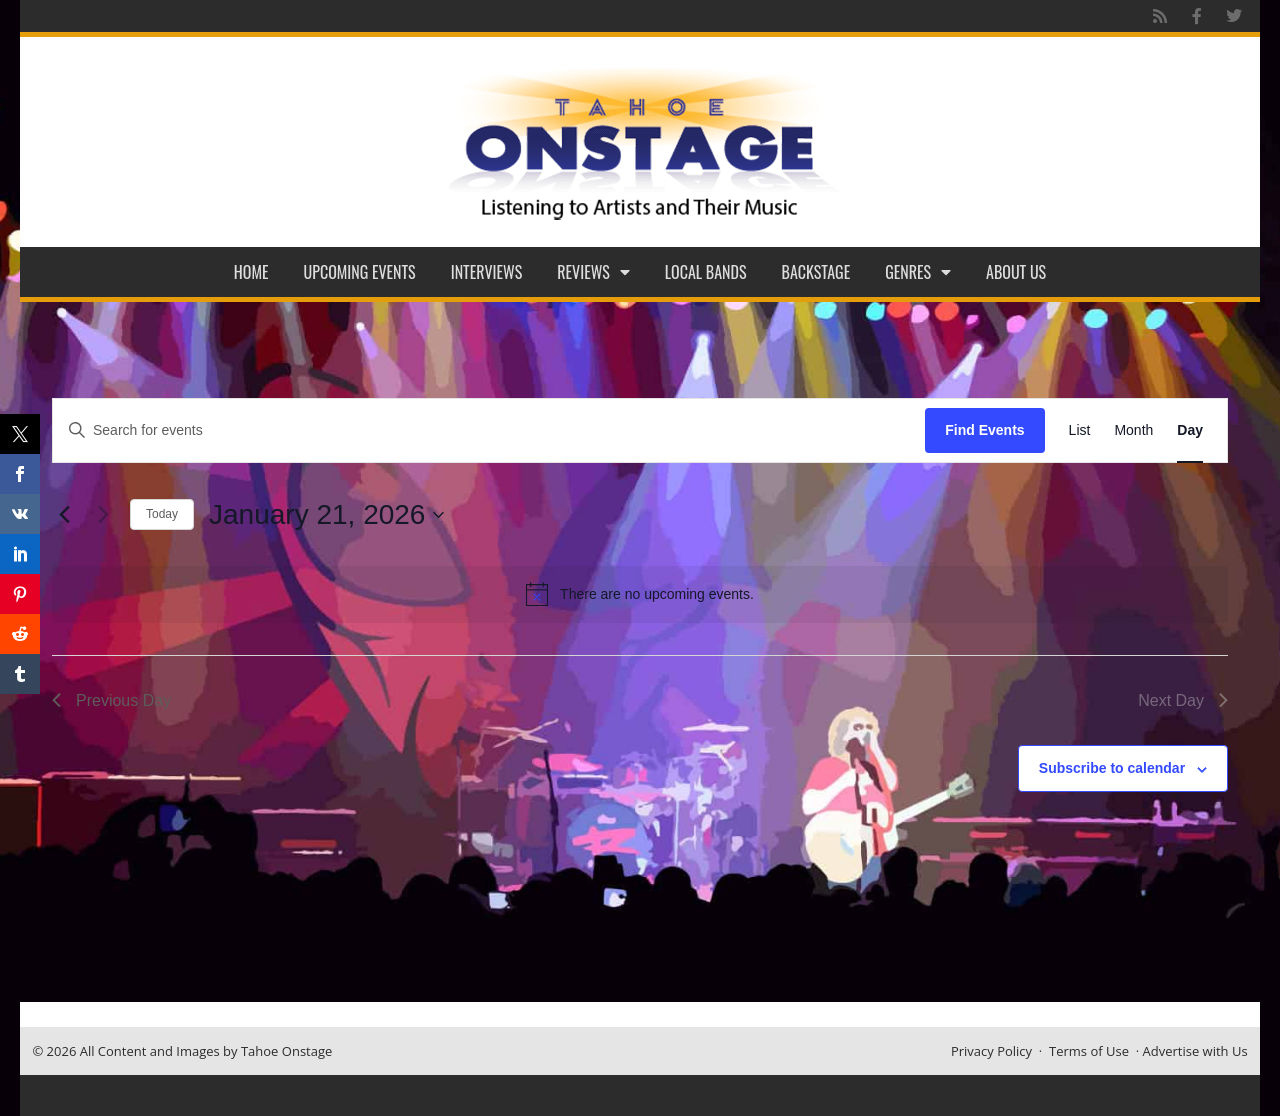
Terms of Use (1089, 1051)
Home (251, 272)
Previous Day (111, 700)
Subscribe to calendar (1112, 768)
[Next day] (103, 515)
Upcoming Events (360, 272)
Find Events (984, 430)
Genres (918, 272)
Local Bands (706, 272)
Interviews (487, 272)
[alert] (640, 594)
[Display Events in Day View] (1190, 430)
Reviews (593, 272)
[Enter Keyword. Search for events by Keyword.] (489, 430)
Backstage (816, 272)
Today (162, 514)
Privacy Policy (991, 1051)
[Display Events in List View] (1080, 430)
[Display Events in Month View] (1133, 430)
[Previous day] (64, 515)
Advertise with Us (1195, 1051)
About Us (1016, 272)
